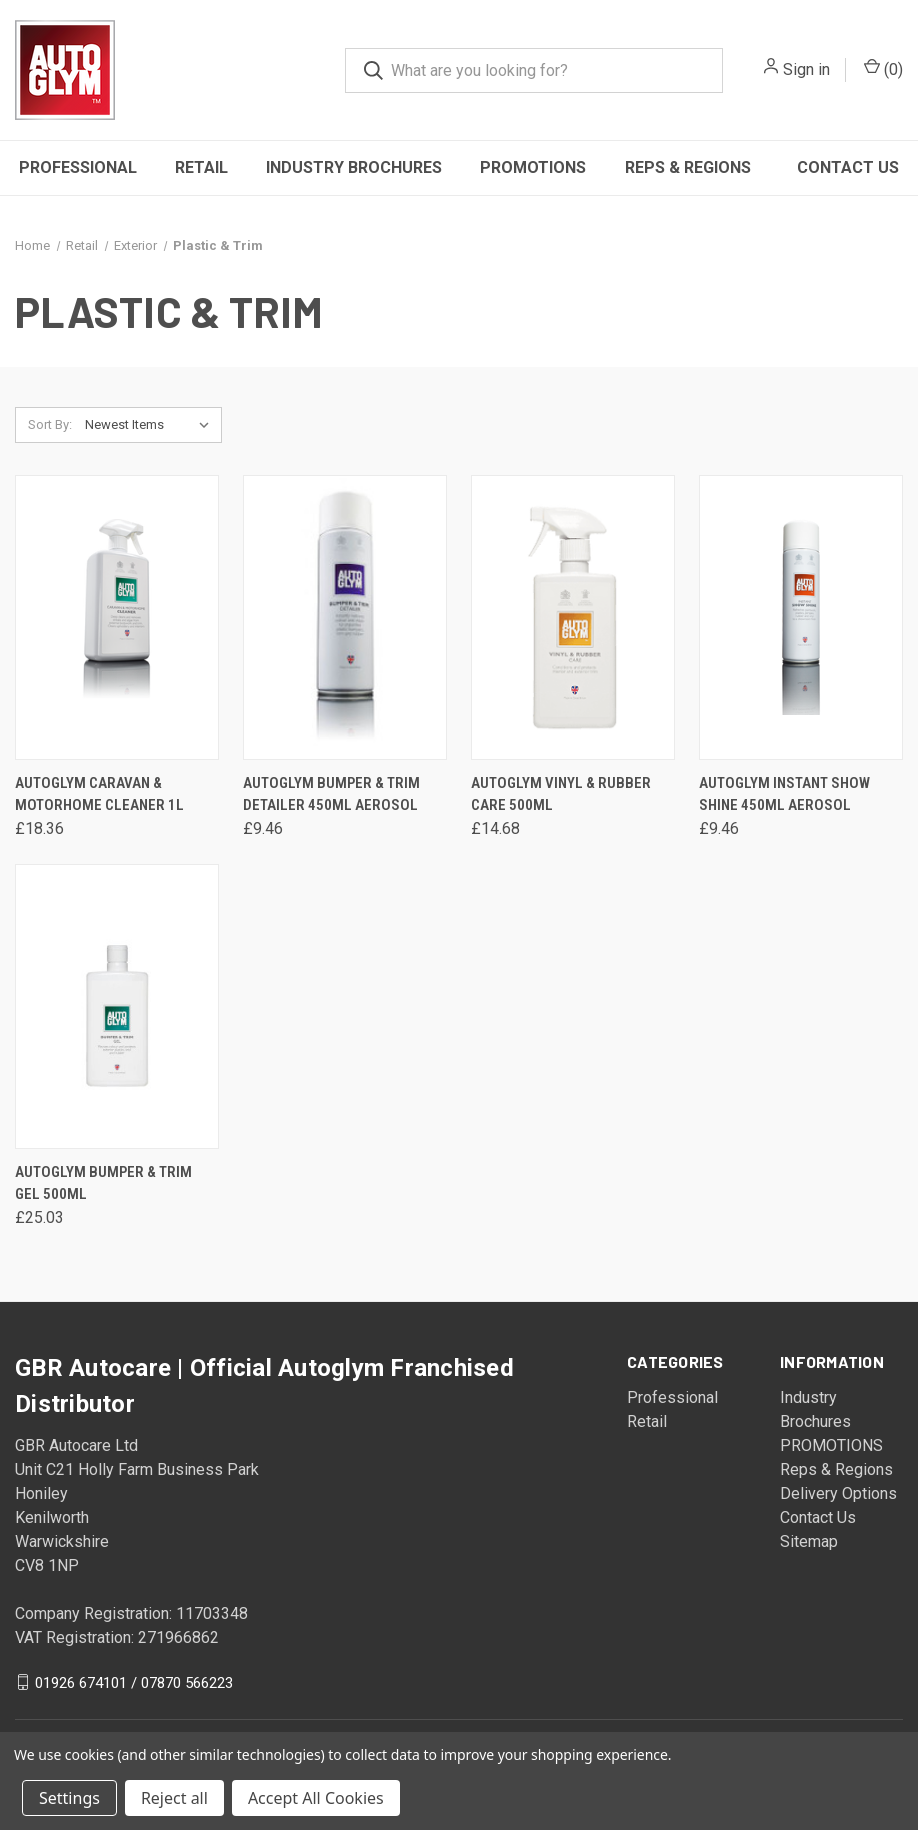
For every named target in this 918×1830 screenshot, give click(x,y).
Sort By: (50, 424)
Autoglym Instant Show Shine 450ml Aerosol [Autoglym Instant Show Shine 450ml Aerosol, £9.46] (784, 794)
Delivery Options (838, 1493)
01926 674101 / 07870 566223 (134, 1682)
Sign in (806, 69)
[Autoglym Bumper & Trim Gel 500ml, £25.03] (117, 1006)
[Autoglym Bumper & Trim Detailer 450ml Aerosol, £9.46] (345, 617)
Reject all (174, 1798)
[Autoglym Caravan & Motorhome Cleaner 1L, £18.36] (117, 617)
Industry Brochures (354, 167)
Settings (69, 1798)
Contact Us (848, 167)
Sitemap (809, 1541)
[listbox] (151, 425)
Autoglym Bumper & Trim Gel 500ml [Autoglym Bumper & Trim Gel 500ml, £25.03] (103, 1183)
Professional (78, 167)
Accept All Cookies (316, 1798)
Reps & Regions (688, 167)
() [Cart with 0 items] (883, 68)
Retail (201, 167)
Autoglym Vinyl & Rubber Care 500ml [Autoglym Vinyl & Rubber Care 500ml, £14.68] (561, 794)
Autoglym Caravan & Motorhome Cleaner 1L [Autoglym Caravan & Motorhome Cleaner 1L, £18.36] (99, 794)
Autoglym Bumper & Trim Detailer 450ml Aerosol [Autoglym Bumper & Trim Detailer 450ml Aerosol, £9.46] (331, 794)
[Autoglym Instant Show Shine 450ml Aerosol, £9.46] (801, 617)
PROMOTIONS (533, 167)
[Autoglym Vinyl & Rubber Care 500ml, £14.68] (573, 617)
